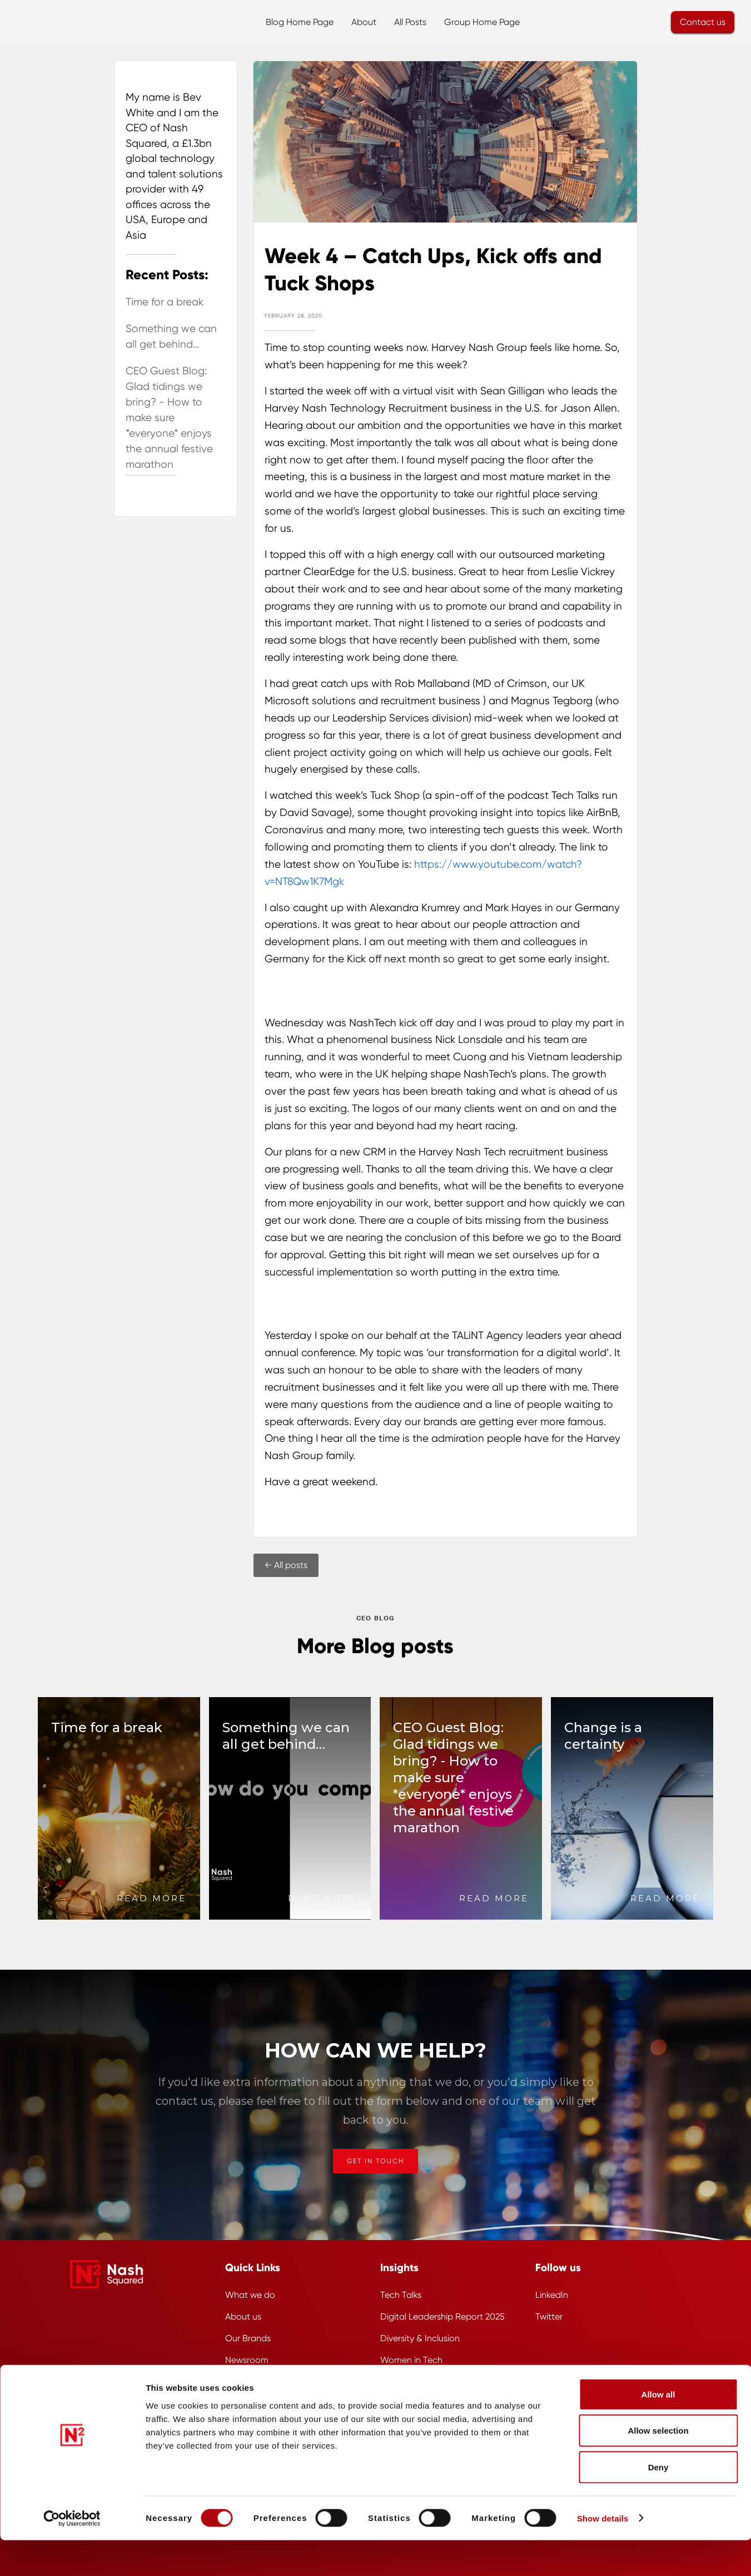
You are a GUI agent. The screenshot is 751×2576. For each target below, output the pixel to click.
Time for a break (164, 302)
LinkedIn (551, 2295)
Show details (603, 2554)
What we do (250, 2295)
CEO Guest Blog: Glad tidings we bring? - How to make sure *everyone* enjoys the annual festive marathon (169, 418)
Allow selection (658, 2466)
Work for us (248, 2381)
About (363, 22)
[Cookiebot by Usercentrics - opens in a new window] (72, 2554)
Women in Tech (411, 2360)
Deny (658, 2503)
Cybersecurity (408, 2381)
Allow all (658, 2430)
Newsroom (246, 2360)
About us (243, 2316)
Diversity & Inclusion (420, 2338)
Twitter (549, 2316)
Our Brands (248, 2338)
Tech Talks (400, 2295)
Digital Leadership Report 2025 (442, 2316)
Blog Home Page (300, 22)
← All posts (286, 1565)
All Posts (410, 22)
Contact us (702, 22)
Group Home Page (482, 22)
